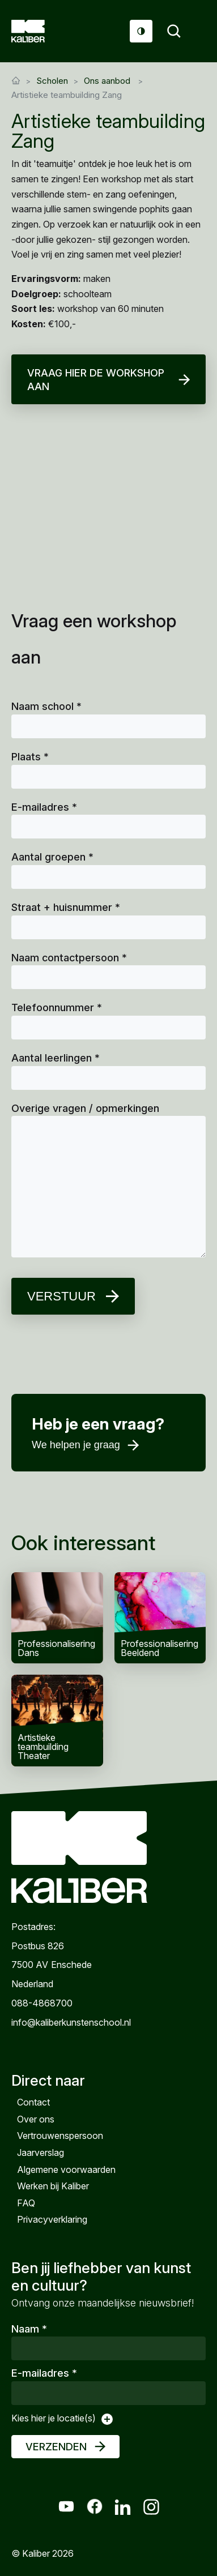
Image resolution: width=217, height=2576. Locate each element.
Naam (29, 2329)
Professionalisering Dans (57, 1618)
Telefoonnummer (56, 1007)
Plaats (30, 757)
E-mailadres (44, 807)
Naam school (46, 706)
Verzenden (56, 2447)
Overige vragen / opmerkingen (85, 1108)
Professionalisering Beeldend (160, 1618)
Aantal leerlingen (55, 1058)
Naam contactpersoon (69, 958)
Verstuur (61, 1296)
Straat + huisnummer (65, 907)
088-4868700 (42, 2003)
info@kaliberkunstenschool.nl (71, 2022)
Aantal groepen (52, 857)
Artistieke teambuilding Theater (57, 1721)
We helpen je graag (76, 1444)
